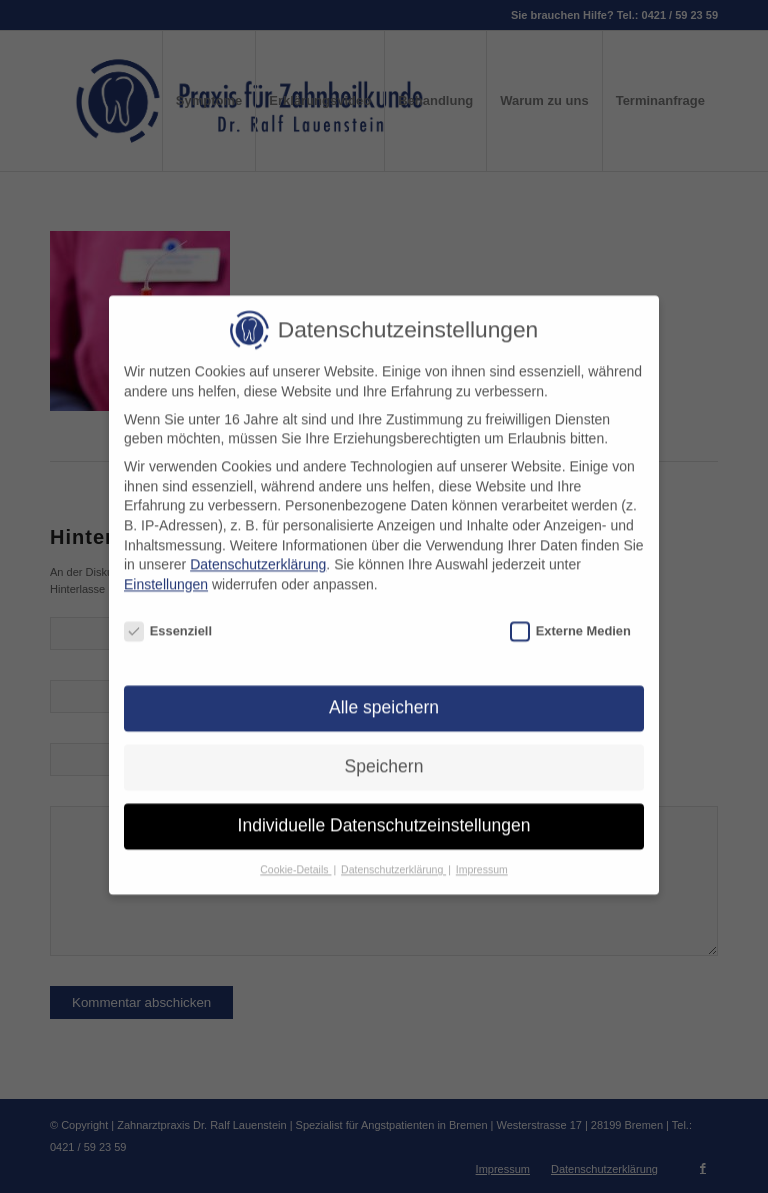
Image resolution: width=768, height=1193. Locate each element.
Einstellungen (166, 574)
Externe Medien (570, 620)
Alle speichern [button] (384, 697)
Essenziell (168, 620)
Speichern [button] (384, 756)
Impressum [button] (482, 859)
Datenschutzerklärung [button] (393, 859)
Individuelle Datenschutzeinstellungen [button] (384, 815)
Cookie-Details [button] (295, 859)
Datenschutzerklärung (258, 554)
